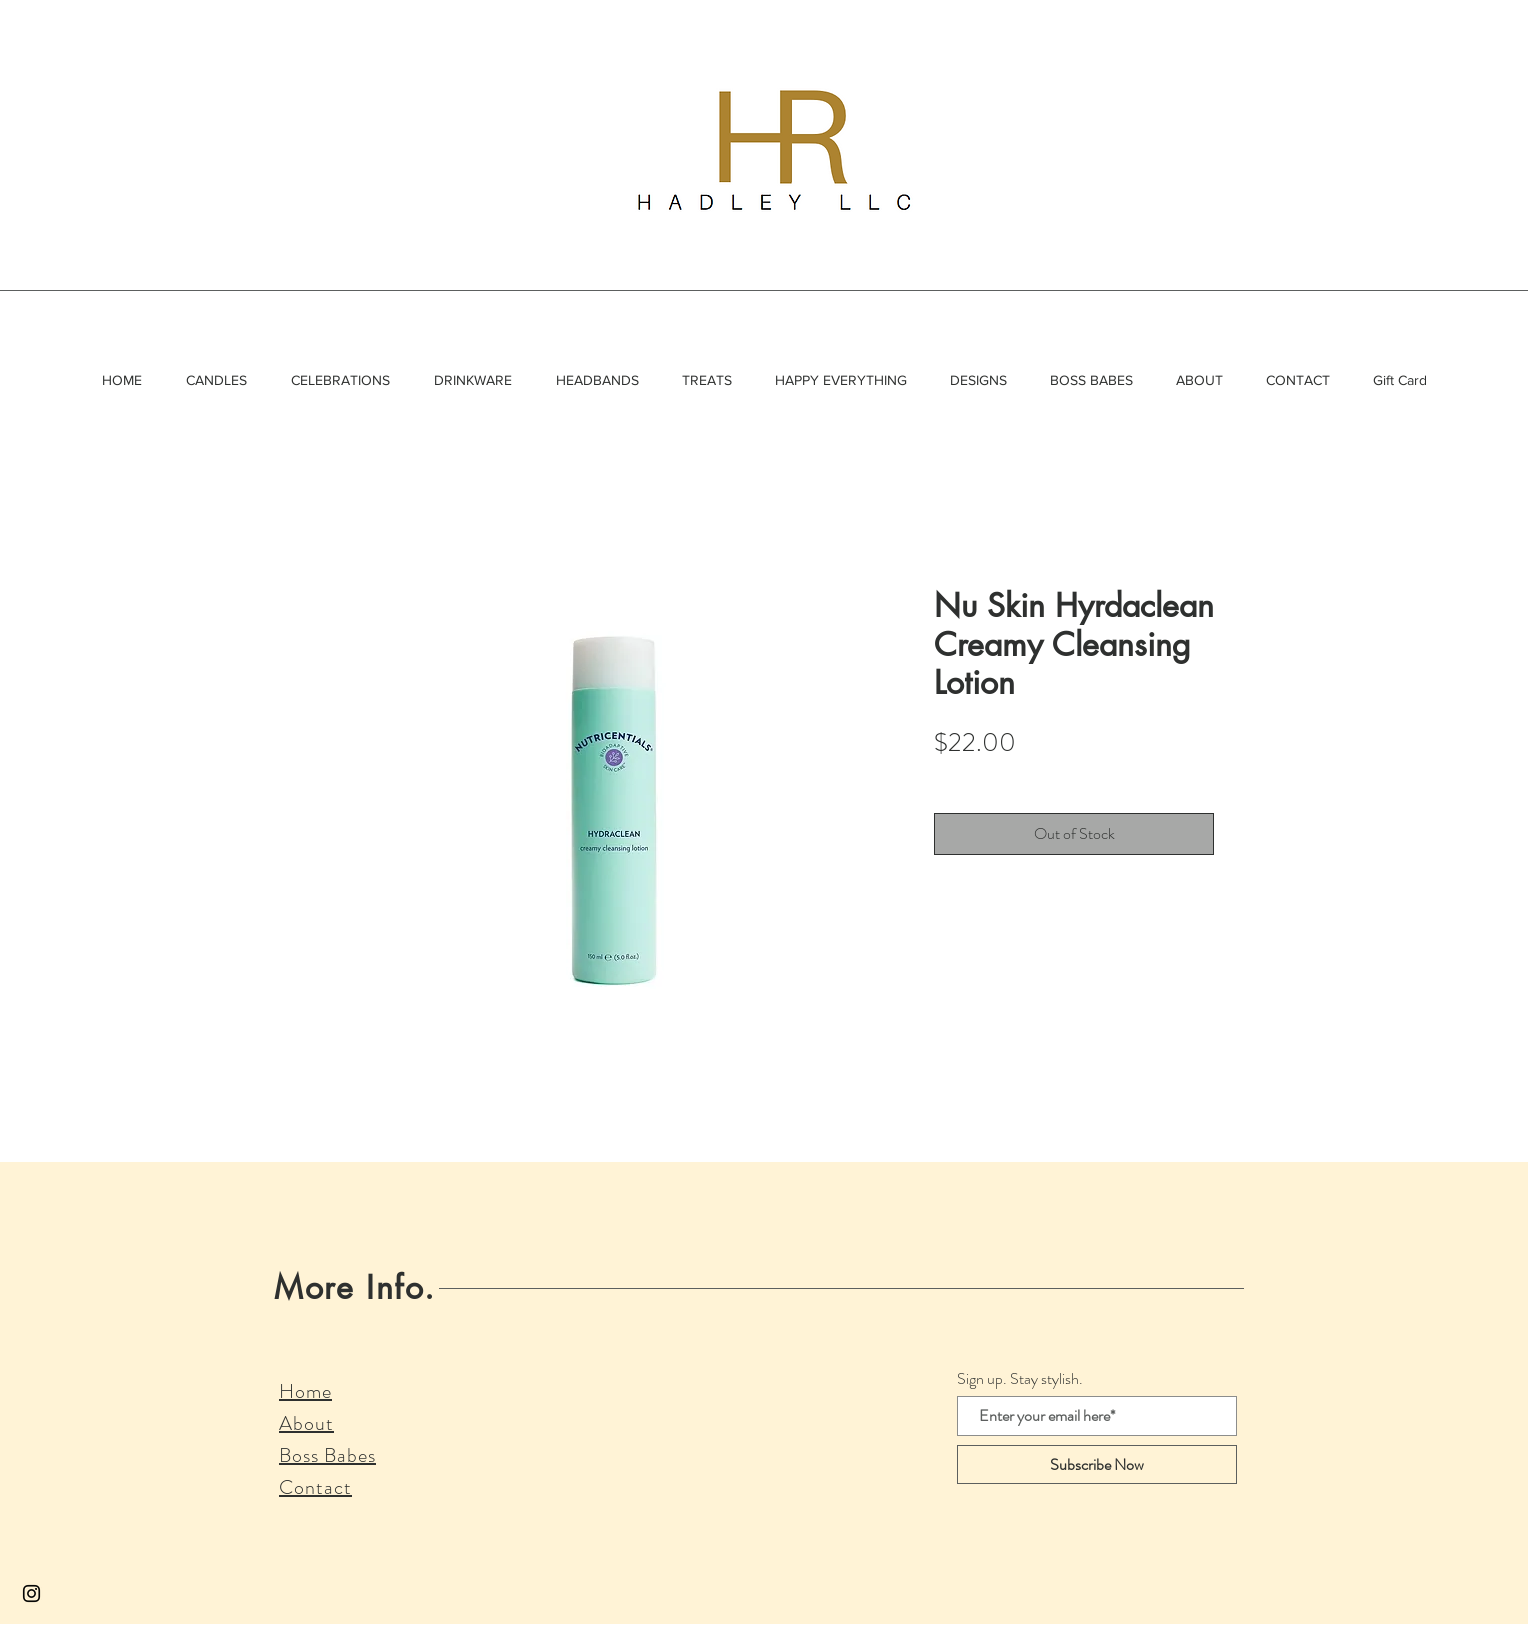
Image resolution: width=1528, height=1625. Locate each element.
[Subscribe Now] (1097, 1464)
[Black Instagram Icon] (31, 1593)
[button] (216, 380)
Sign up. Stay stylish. (1020, 1379)
